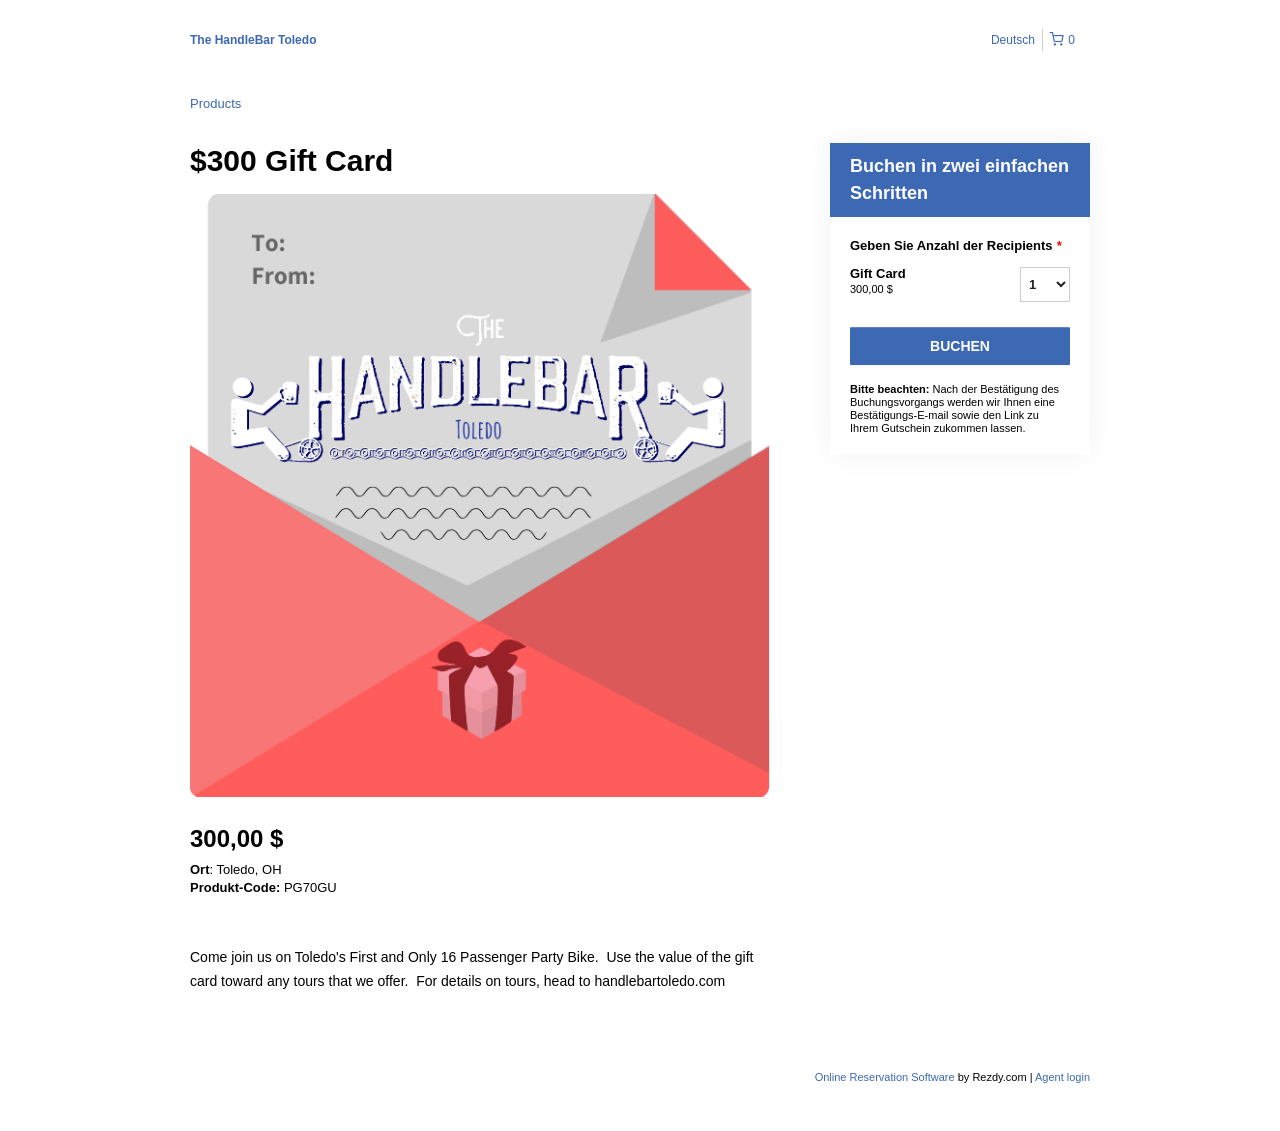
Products (215, 103)
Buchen (960, 346)
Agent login (1062, 1077)
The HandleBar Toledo (253, 40)
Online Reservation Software (885, 1077)
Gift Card (910, 282)
